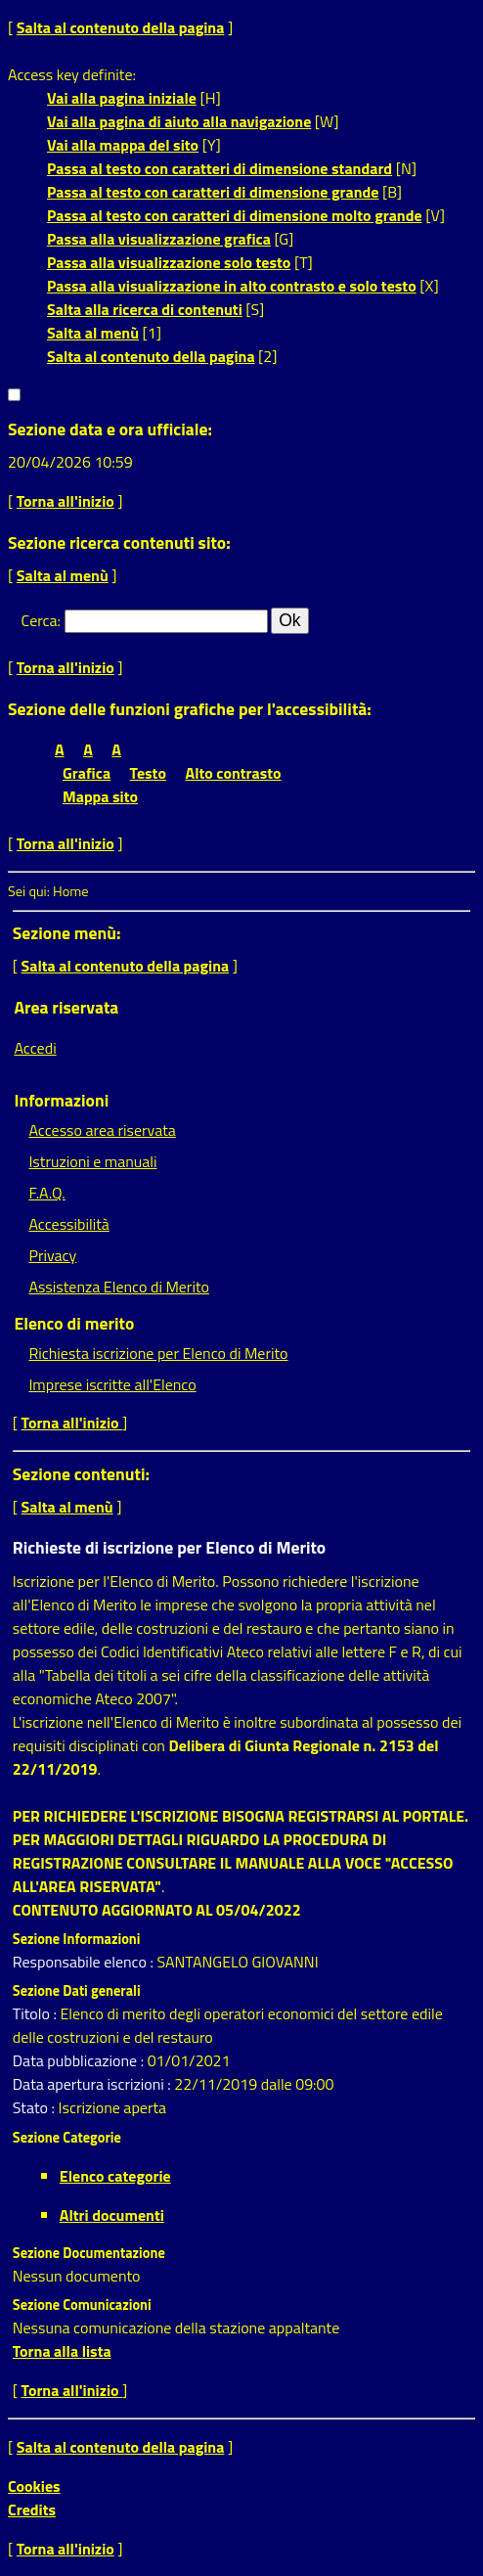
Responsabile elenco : (85, 1961)
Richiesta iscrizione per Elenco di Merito (157, 1353)
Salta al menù (93, 332)
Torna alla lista (62, 2351)
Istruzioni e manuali (92, 1161)
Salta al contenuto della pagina (121, 27)
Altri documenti (112, 2215)
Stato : (36, 2107)
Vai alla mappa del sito (122, 145)
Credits (32, 2509)
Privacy (52, 1255)
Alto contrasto (234, 773)
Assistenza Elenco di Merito (118, 1286)
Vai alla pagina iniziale (122, 98)
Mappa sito (100, 796)
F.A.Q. (46, 1192)
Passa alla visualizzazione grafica (159, 238)
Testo (148, 773)
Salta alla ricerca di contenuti (144, 309)
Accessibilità (68, 1224)
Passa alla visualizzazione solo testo (168, 262)
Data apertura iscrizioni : (94, 2084)
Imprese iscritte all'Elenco (112, 1384)
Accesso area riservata (101, 1130)
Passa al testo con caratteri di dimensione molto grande (234, 215)
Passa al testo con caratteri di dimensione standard (219, 168)
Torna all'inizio (65, 501)
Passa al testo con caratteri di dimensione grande (213, 191)
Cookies (34, 2486)
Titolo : (37, 2013)
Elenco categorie (115, 2176)
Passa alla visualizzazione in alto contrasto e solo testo (232, 285)
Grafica (86, 773)
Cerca (40, 620)
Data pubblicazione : (80, 2060)
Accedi (35, 1048)
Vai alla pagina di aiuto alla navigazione (179, 121)
